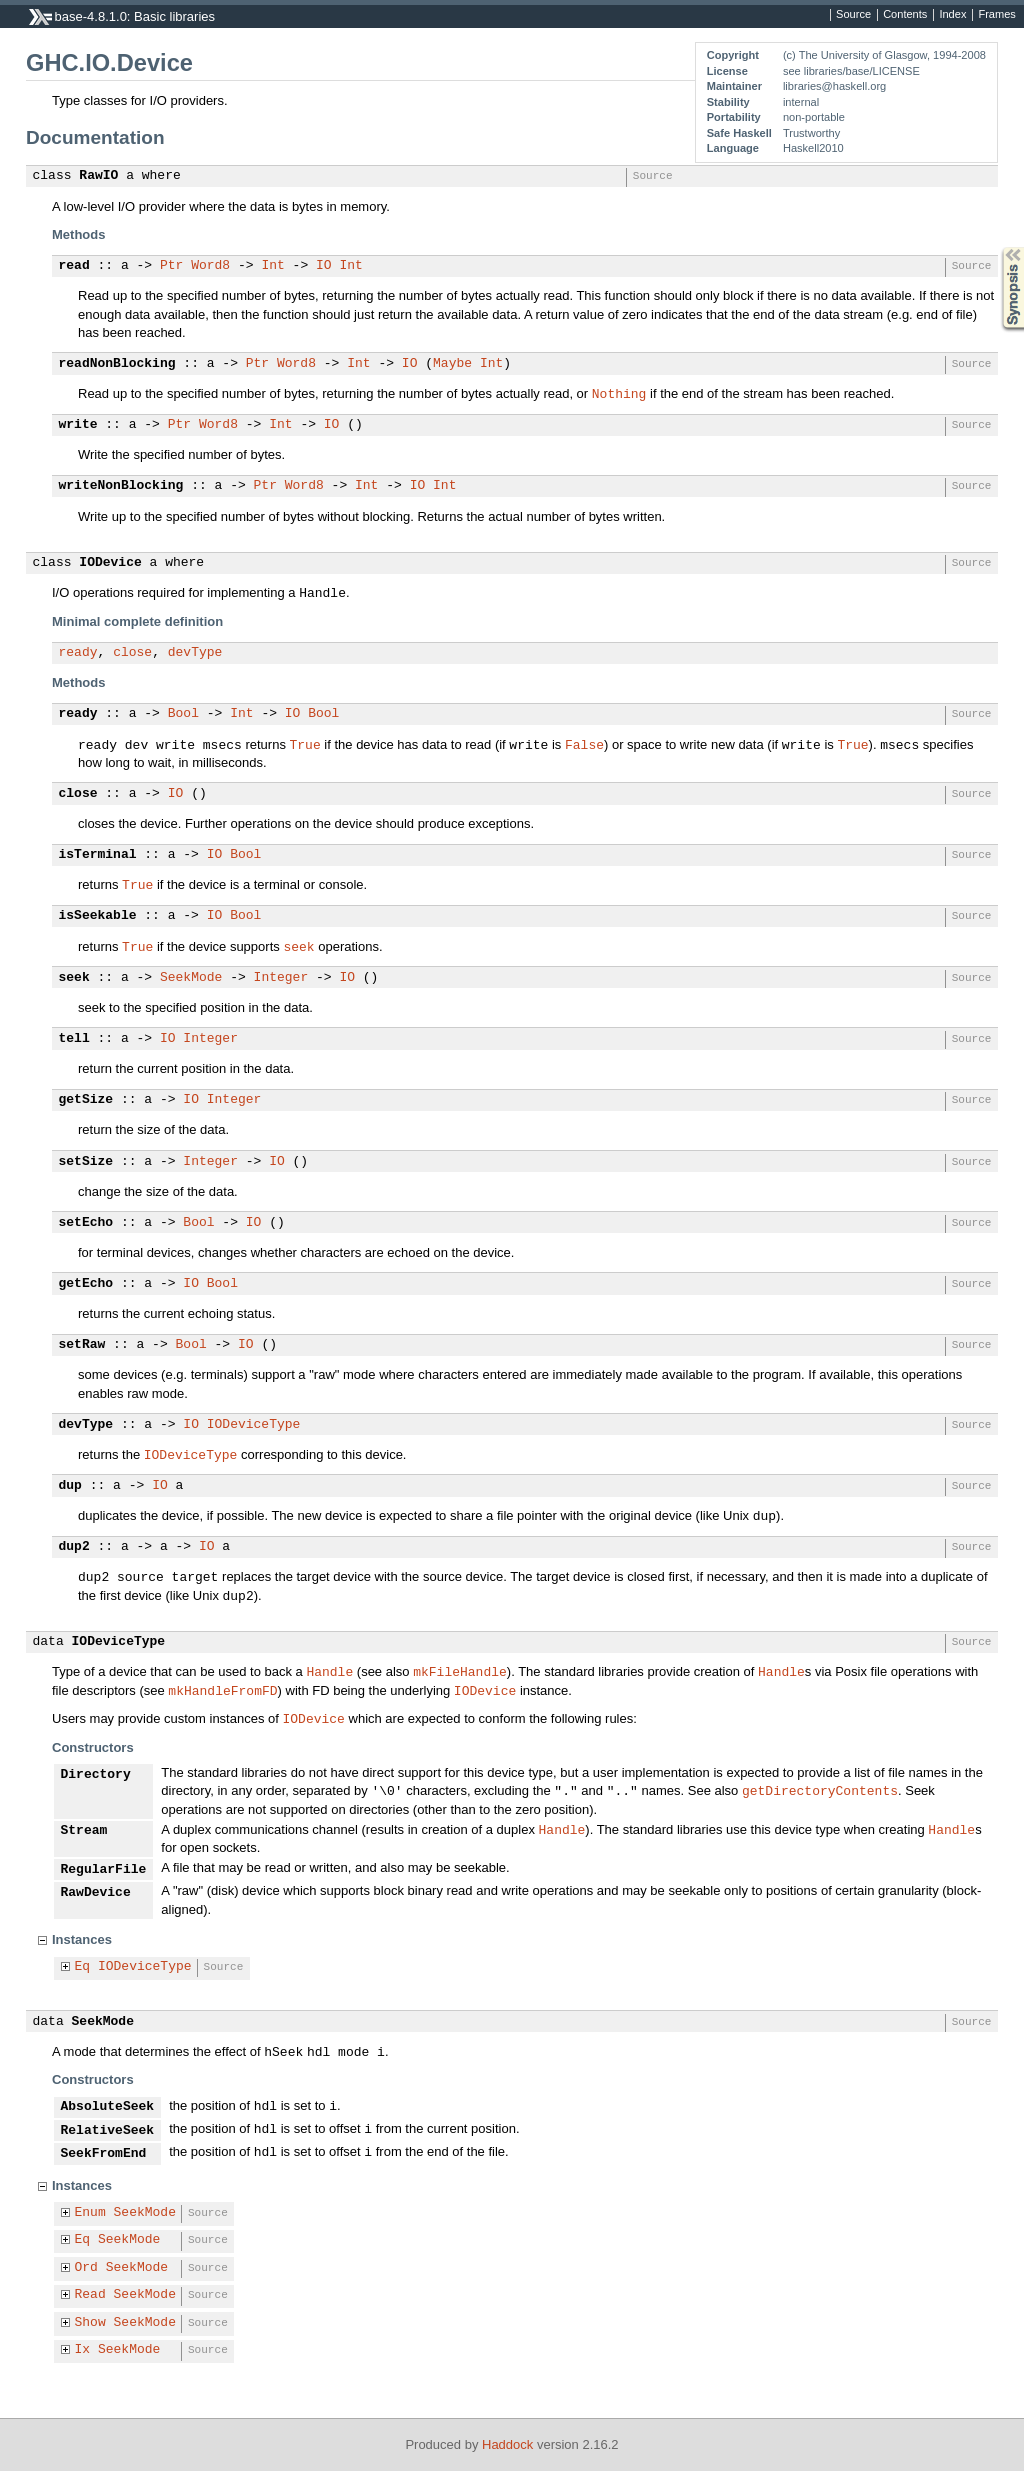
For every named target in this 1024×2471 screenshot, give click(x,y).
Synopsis (997, 247)
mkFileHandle (460, 1671)
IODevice (110, 563)
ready (78, 653)
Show (90, 2323)
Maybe (452, 364)
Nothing (619, 393)
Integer (281, 978)
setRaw (82, 1345)
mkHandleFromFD (222, 1690)
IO (324, 266)
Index (952, 15)
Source (853, 15)
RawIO (98, 176)
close (132, 653)
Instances (82, 1939)
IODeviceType (254, 1425)
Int (272, 266)
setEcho (86, 1223)
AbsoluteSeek (108, 2107)
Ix (83, 2350)
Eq (83, 1967)
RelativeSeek (108, 2131)
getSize (86, 1100)
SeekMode (191, 978)
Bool (183, 714)
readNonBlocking (117, 364)
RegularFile (104, 1870)
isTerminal (98, 855)
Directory (96, 1775)
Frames (996, 15)
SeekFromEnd (104, 2154)
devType (195, 653)
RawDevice (96, 1893)
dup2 (74, 1547)
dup (70, 1486)
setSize (86, 1162)
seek (298, 946)
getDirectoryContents (820, 1790)
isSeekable (98, 916)
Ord (86, 2268)
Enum (90, 2213)
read (74, 266)
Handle (329, 1671)
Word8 (210, 266)
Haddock (507, 2444)
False (584, 744)
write (78, 425)
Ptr (171, 266)
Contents (905, 15)
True (305, 744)
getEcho (86, 1284)
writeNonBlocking (121, 486)
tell (74, 1039)
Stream (84, 1831)
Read (90, 2295)
